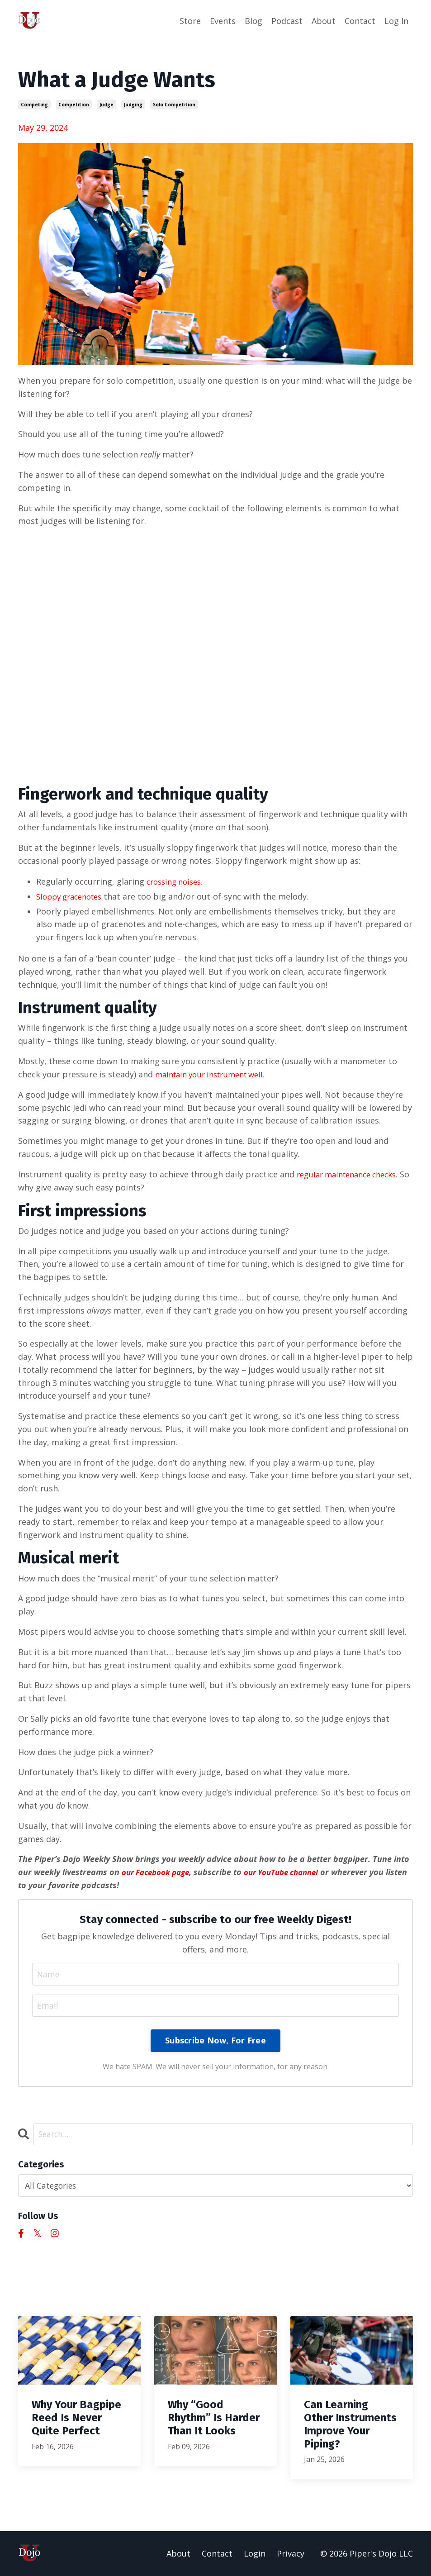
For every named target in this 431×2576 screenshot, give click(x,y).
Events (223, 20)
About (324, 20)
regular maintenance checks (352, 1173)
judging (133, 104)
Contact (360, 20)
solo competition (174, 104)
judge (106, 104)
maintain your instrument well (214, 1073)
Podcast (287, 20)
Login (254, 2553)
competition (73, 104)
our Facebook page (159, 1871)
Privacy (290, 2553)
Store (190, 20)
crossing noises (177, 881)
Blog (253, 20)
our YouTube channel (292, 1871)
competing (34, 104)
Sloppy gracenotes (72, 895)
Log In (396, 20)
